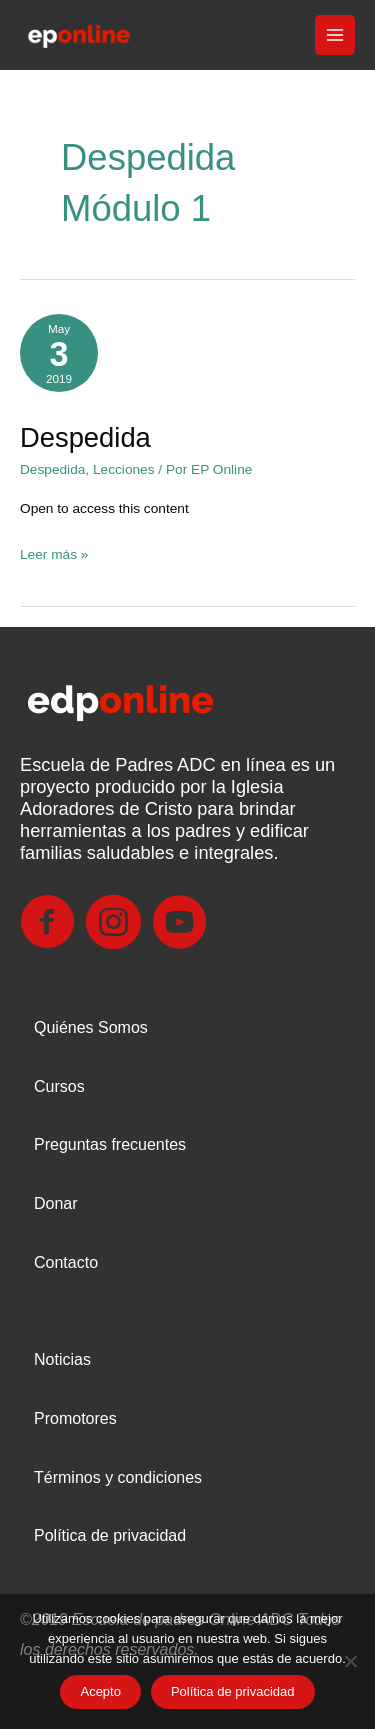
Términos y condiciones (118, 1477)
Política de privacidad (110, 1535)
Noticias (62, 1359)
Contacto (66, 1262)
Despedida (85, 437)
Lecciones (124, 469)
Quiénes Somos (91, 1027)
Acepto (100, 1691)
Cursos (59, 1086)
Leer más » (54, 552)
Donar (56, 1203)
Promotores (75, 1418)
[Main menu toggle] (335, 35)
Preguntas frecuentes (110, 1144)
